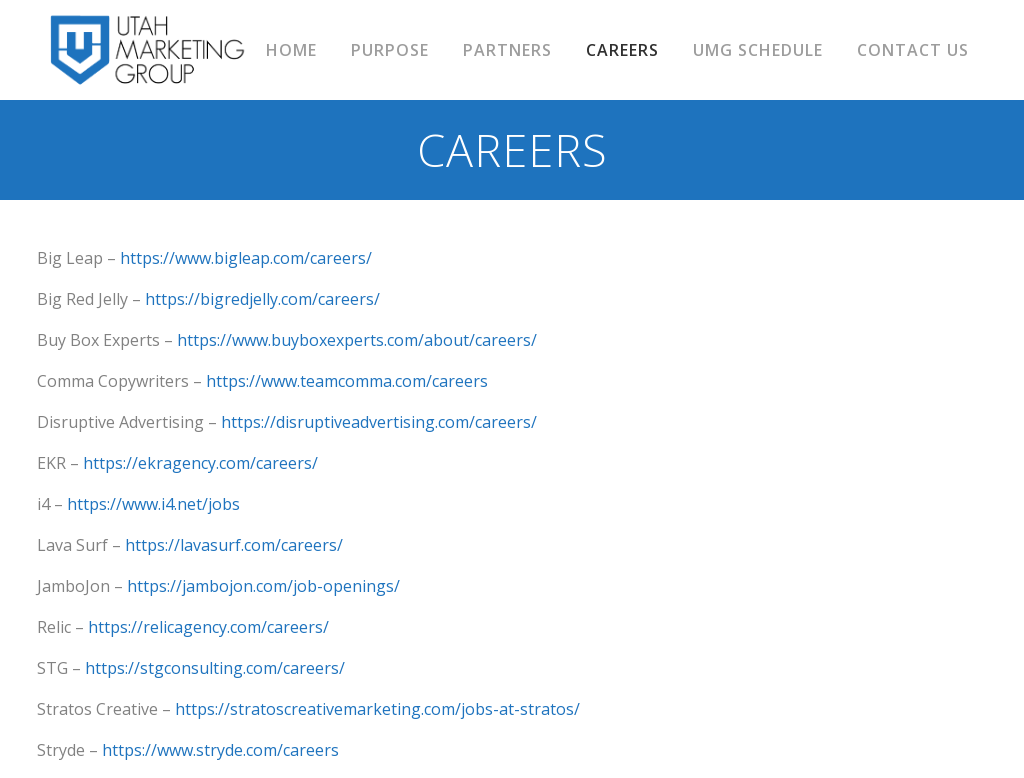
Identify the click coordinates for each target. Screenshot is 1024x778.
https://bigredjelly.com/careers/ (262, 299)
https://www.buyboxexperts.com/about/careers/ (357, 340)
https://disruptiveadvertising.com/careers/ (379, 422)
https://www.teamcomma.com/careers (347, 381)
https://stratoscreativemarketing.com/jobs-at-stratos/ (377, 709)
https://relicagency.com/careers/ (208, 627)
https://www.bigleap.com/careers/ (246, 258)
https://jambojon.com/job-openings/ (263, 586)
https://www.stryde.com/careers (220, 750)
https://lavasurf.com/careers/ (234, 545)
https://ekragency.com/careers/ (200, 463)
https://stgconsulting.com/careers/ (215, 668)
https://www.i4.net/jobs (153, 504)
